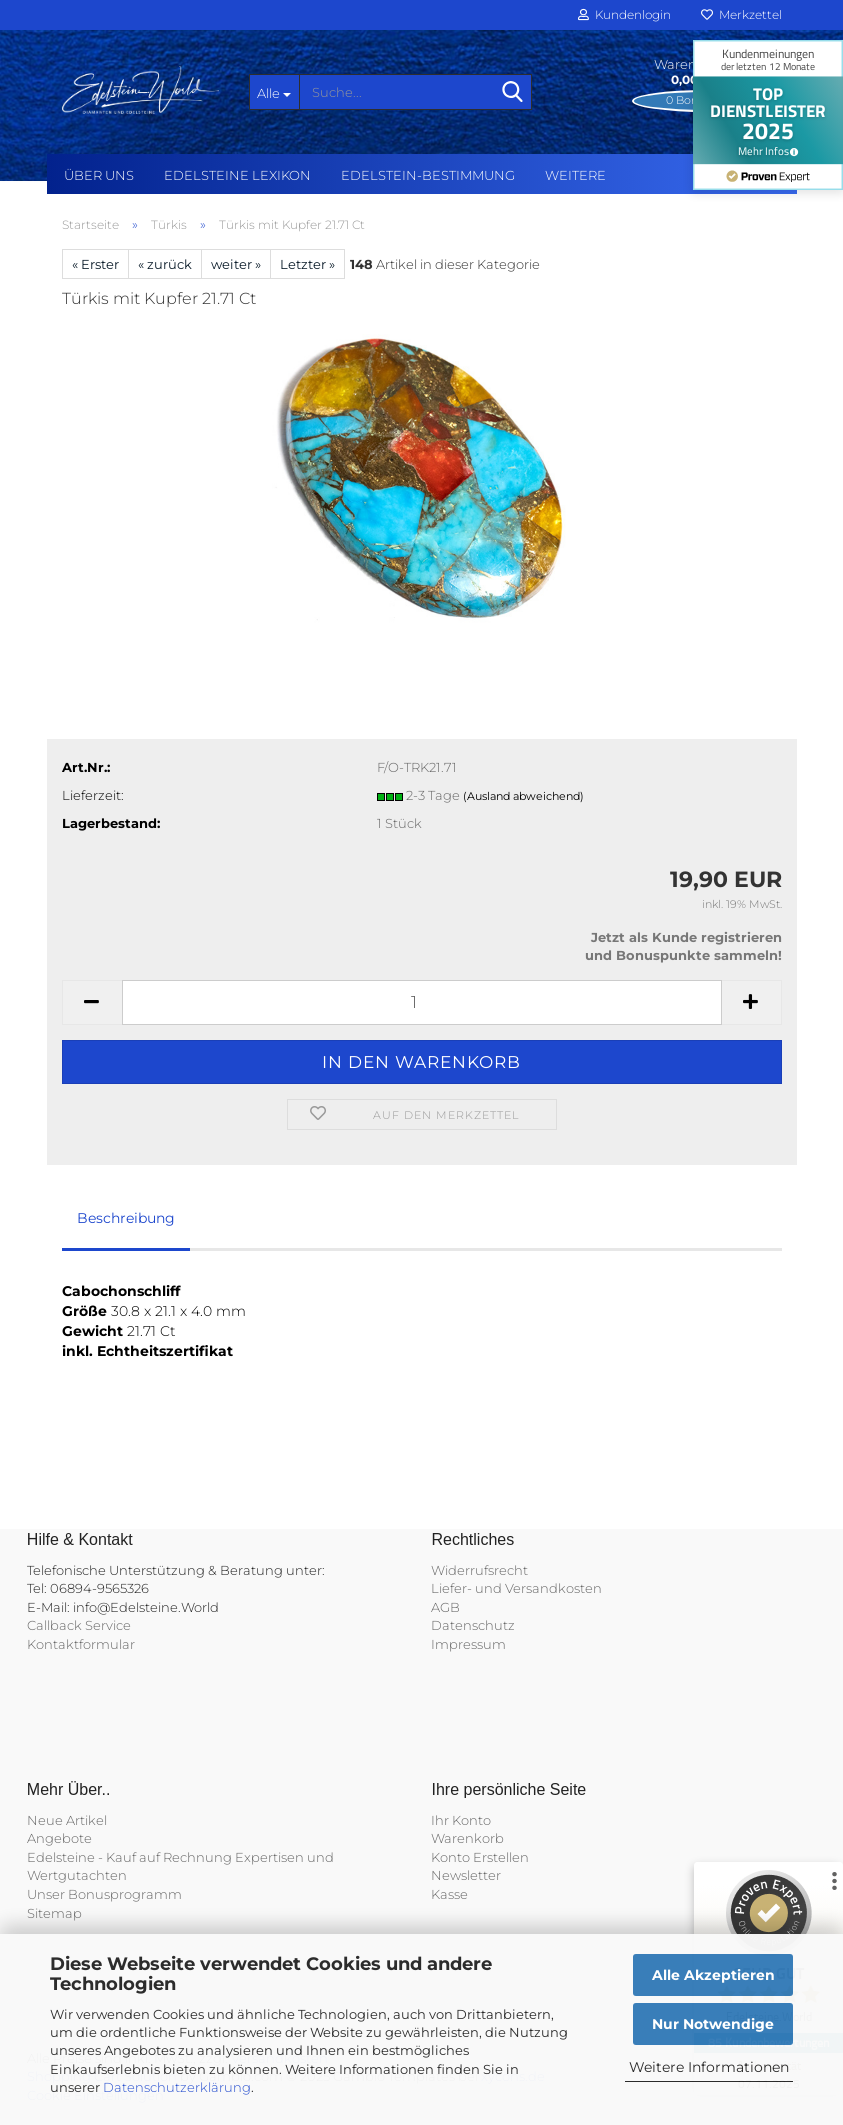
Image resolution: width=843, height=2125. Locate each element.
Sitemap (54, 1913)
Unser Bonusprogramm (104, 1894)
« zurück (165, 264)
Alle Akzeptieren (713, 1975)
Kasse (449, 1894)
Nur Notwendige (713, 2024)
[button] (92, 1002)
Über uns (99, 175)
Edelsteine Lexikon (237, 175)
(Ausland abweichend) (523, 796)
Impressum (468, 1644)
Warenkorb (467, 1838)
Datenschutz (473, 1625)
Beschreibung (126, 1218)
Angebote (59, 1838)
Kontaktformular (81, 1644)
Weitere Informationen (709, 2067)
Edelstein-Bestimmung (428, 175)
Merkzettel (741, 14)
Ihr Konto (461, 1820)
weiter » (236, 264)
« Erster (95, 264)
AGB (445, 1607)
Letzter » (307, 264)
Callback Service (79, 1625)
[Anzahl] (422, 1002)
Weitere (575, 175)
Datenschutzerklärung (177, 2087)
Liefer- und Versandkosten (516, 1588)
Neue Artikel (67, 1820)
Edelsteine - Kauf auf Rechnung (129, 1857)
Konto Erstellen (480, 1857)
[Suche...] (274, 92)
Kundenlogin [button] (624, 14)
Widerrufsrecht (479, 1570)
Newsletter (466, 1875)
